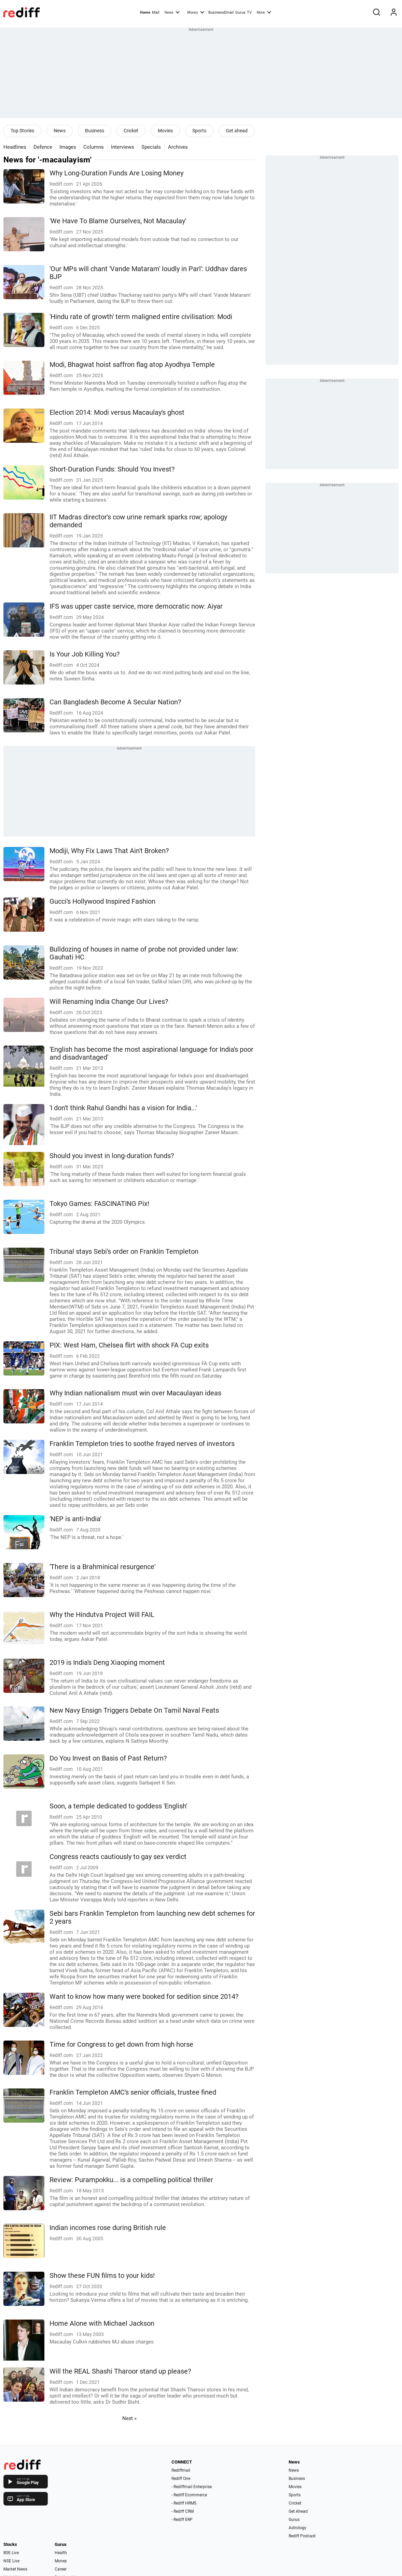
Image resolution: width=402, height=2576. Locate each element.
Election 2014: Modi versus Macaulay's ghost (117, 412)
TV (249, 12)
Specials (151, 147)
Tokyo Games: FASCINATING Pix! (99, 1204)
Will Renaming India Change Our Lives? (109, 1002)
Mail (156, 12)
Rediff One (180, 2478)
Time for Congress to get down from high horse (121, 2044)
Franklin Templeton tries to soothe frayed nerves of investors (142, 1444)
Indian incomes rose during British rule (108, 2228)
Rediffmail (180, 2470)
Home (145, 12)
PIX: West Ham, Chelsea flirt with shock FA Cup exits (129, 1345)
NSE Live (11, 2561)
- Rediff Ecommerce (189, 2495)
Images (67, 147)
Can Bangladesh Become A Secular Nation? (115, 702)
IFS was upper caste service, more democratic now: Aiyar (136, 606)
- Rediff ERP (182, 2519)
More (264, 12)
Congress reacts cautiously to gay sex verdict (118, 1857)
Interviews (122, 147)
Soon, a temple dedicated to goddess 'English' (118, 1806)
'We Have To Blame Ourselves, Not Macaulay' (118, 221)
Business (94, 130)
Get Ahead (298, 2511)
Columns (93, 147)
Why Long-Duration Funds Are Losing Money (116, 173)
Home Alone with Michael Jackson (102, 2323)
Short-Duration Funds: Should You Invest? (112, 469)
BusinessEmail (221, 12)
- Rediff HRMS (183, 2503)
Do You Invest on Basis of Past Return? (108, 1758)
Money (195, 12)
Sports (199, 130)
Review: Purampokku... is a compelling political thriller (131, 2180)
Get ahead (237, 130)
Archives (178, 147)
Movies (165, 130)
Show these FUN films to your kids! (102, 2276)
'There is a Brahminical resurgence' (102, 1567)
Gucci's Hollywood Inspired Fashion (102, 901)
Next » (129, 2418)
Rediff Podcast (302, 2536)
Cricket (131, 130)
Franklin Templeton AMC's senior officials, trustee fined (133, 2092)
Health (61, 2552)
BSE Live (11, 2552)
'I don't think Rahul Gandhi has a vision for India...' (123, 1108)
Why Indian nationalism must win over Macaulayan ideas (135, 1393)
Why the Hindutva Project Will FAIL (102, 1615)
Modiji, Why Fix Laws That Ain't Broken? (109, 851)
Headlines (14, 147)
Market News (15, 2569)
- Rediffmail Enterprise (191, 2486)
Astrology (297, 2527)
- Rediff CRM (182, 2511)
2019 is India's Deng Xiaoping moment (107, 1663)
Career (61, 2569)
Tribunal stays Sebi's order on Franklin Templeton (124, 1252)
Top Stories (22, 130)
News (171, 12)
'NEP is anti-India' (75, 1519)
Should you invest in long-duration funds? (112, 1156)
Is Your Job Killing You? (85, 654)
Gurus (240, 12)
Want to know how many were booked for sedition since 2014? (144, 1997)
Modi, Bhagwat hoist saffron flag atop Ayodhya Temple (132, 365)
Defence (42, 147)
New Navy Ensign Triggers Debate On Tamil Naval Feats (134, 1710)
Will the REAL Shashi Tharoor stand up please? (120, 2371)
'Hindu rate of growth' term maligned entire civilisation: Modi (141, 317)
